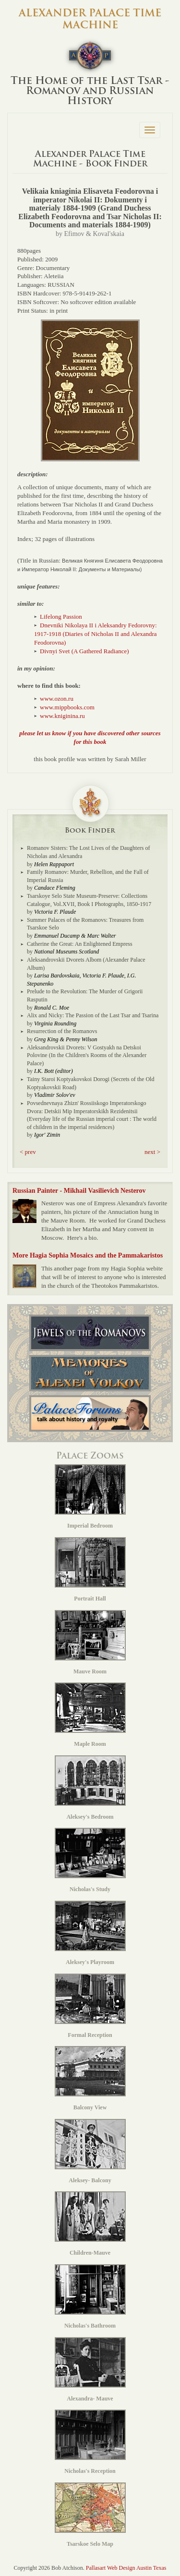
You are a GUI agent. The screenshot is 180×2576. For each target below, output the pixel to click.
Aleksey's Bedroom (90, 1787)
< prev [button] (28, 1151)
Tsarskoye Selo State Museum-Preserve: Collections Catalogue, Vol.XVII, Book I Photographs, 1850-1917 (89, 900)
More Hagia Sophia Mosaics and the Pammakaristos (87, 1255)
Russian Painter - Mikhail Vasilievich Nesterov (79, 1190)
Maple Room (90, 1714)
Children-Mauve (90, 2223)
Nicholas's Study (90, 1860)
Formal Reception (90, 2006)
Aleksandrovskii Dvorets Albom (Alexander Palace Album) (86, 963)
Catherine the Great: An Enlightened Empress (79, 944)
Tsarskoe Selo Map (90, 2514)
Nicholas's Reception (90, 2442)
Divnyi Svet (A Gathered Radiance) (84, 651)
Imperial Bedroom (90, 1496)
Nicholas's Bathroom (90, 2296)
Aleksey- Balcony (90, 2151)
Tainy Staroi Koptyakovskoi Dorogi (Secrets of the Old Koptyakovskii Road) (90, 1083)
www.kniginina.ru (62, 715)
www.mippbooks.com (67, 707)
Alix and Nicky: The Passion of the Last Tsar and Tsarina (92, 1015)
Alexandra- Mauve (90, 2369)
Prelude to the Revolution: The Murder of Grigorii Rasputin (85, 995)
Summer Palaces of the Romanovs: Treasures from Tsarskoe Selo (85, 924)
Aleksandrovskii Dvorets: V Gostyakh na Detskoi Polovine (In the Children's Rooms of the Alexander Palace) (86, 1055)
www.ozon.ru (56, 698)
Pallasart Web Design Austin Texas (126, 2567)
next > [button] (152, 1151)
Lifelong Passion (61, 616)
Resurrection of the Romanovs (62, 1031)
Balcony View (90, 2078)
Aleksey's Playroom (90, 1933)
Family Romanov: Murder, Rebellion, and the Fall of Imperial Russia (88, 876)
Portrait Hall (90, 1569)
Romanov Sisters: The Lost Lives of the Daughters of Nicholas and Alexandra (88, 852)
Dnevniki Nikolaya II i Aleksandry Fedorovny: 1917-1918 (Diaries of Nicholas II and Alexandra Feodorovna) (95, 634)
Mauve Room (90, 1642)
